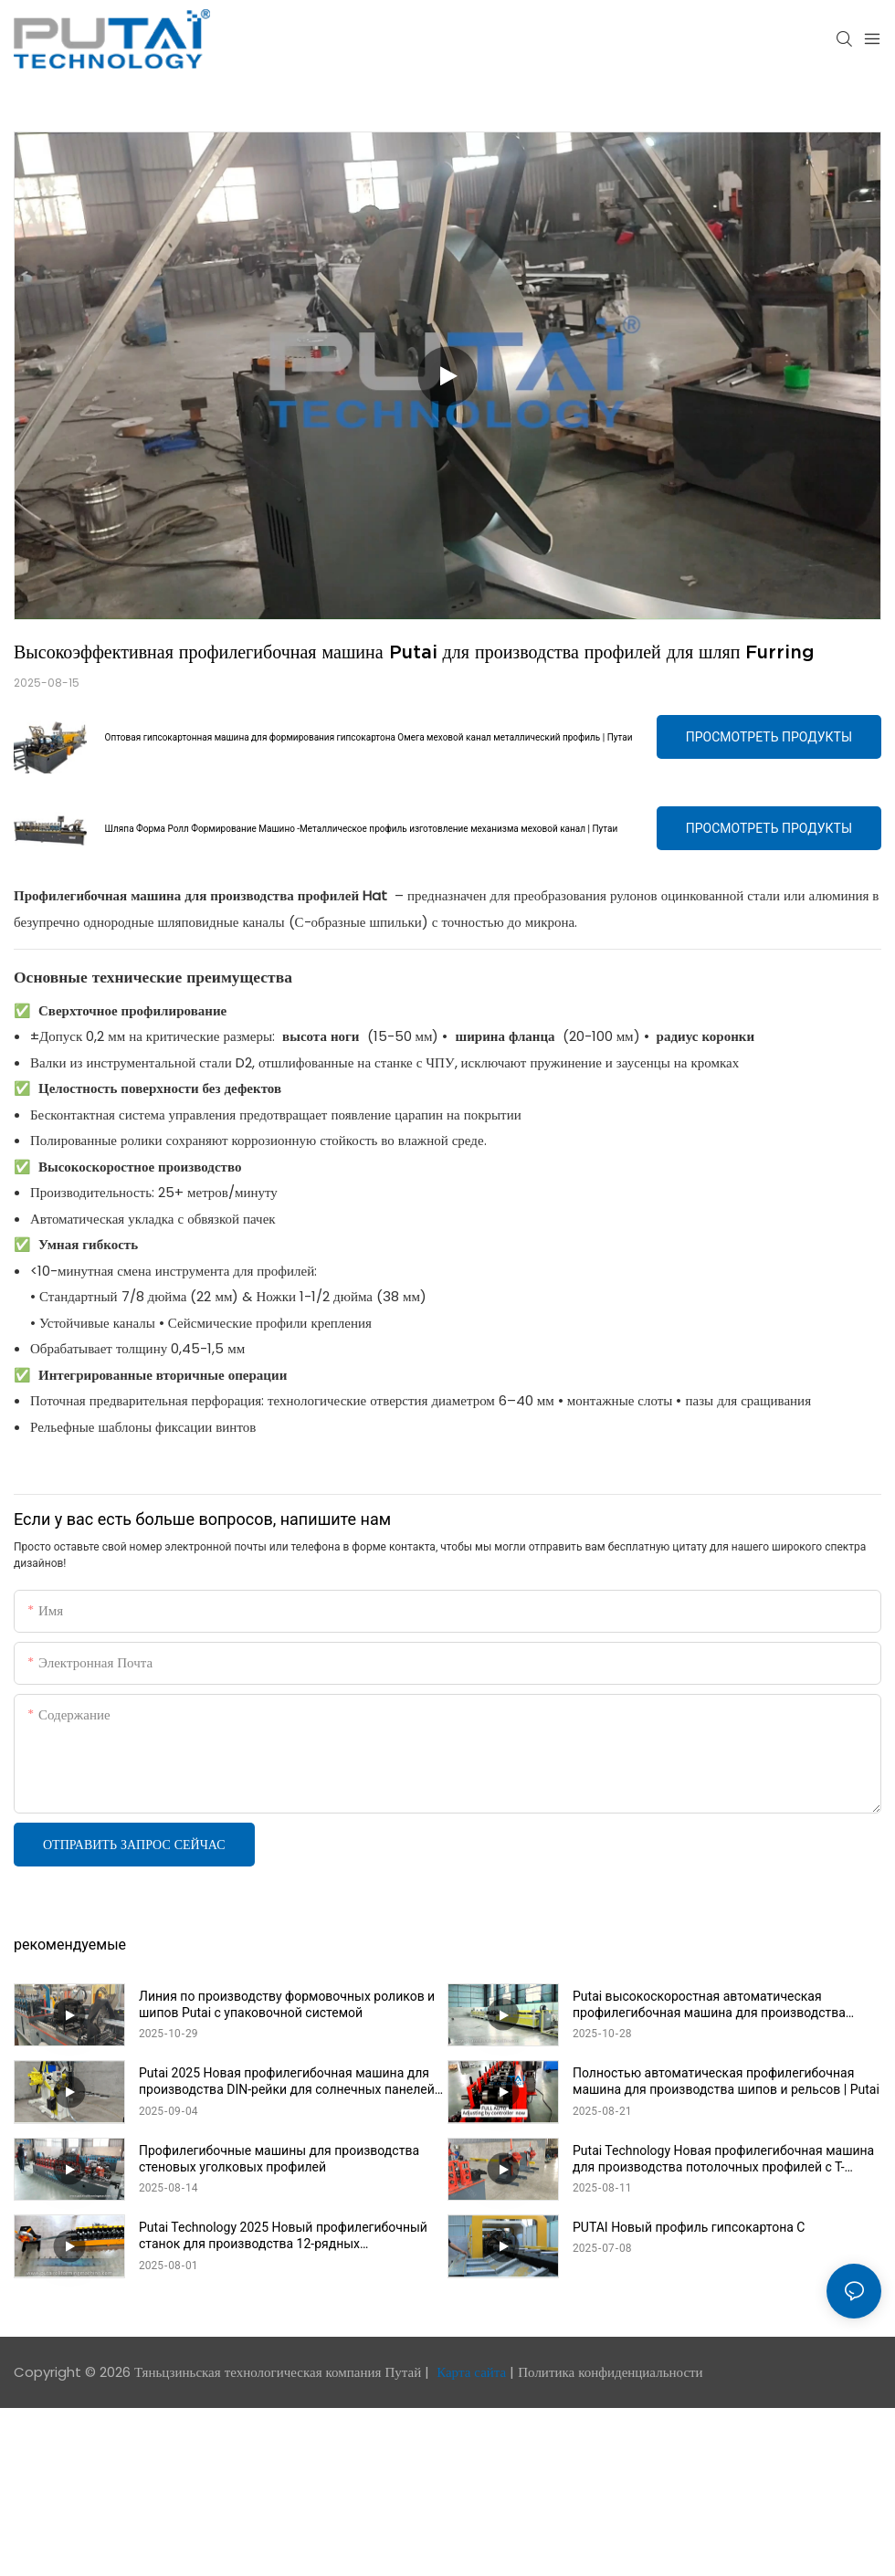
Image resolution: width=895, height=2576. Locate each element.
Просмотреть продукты (769, 737)
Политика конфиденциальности (610, 2371)
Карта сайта (471, 2371)
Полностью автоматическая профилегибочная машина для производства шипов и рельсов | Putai (726, 2081)
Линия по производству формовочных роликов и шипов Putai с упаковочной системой (287, 2004)
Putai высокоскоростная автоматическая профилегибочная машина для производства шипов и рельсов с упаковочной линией (709, 2005)
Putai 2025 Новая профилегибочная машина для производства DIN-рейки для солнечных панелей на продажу (287, 2082)
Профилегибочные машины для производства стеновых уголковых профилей (279, 2158)
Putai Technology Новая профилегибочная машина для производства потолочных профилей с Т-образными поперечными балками (723, 2159)
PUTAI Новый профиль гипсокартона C (689, 2227)
